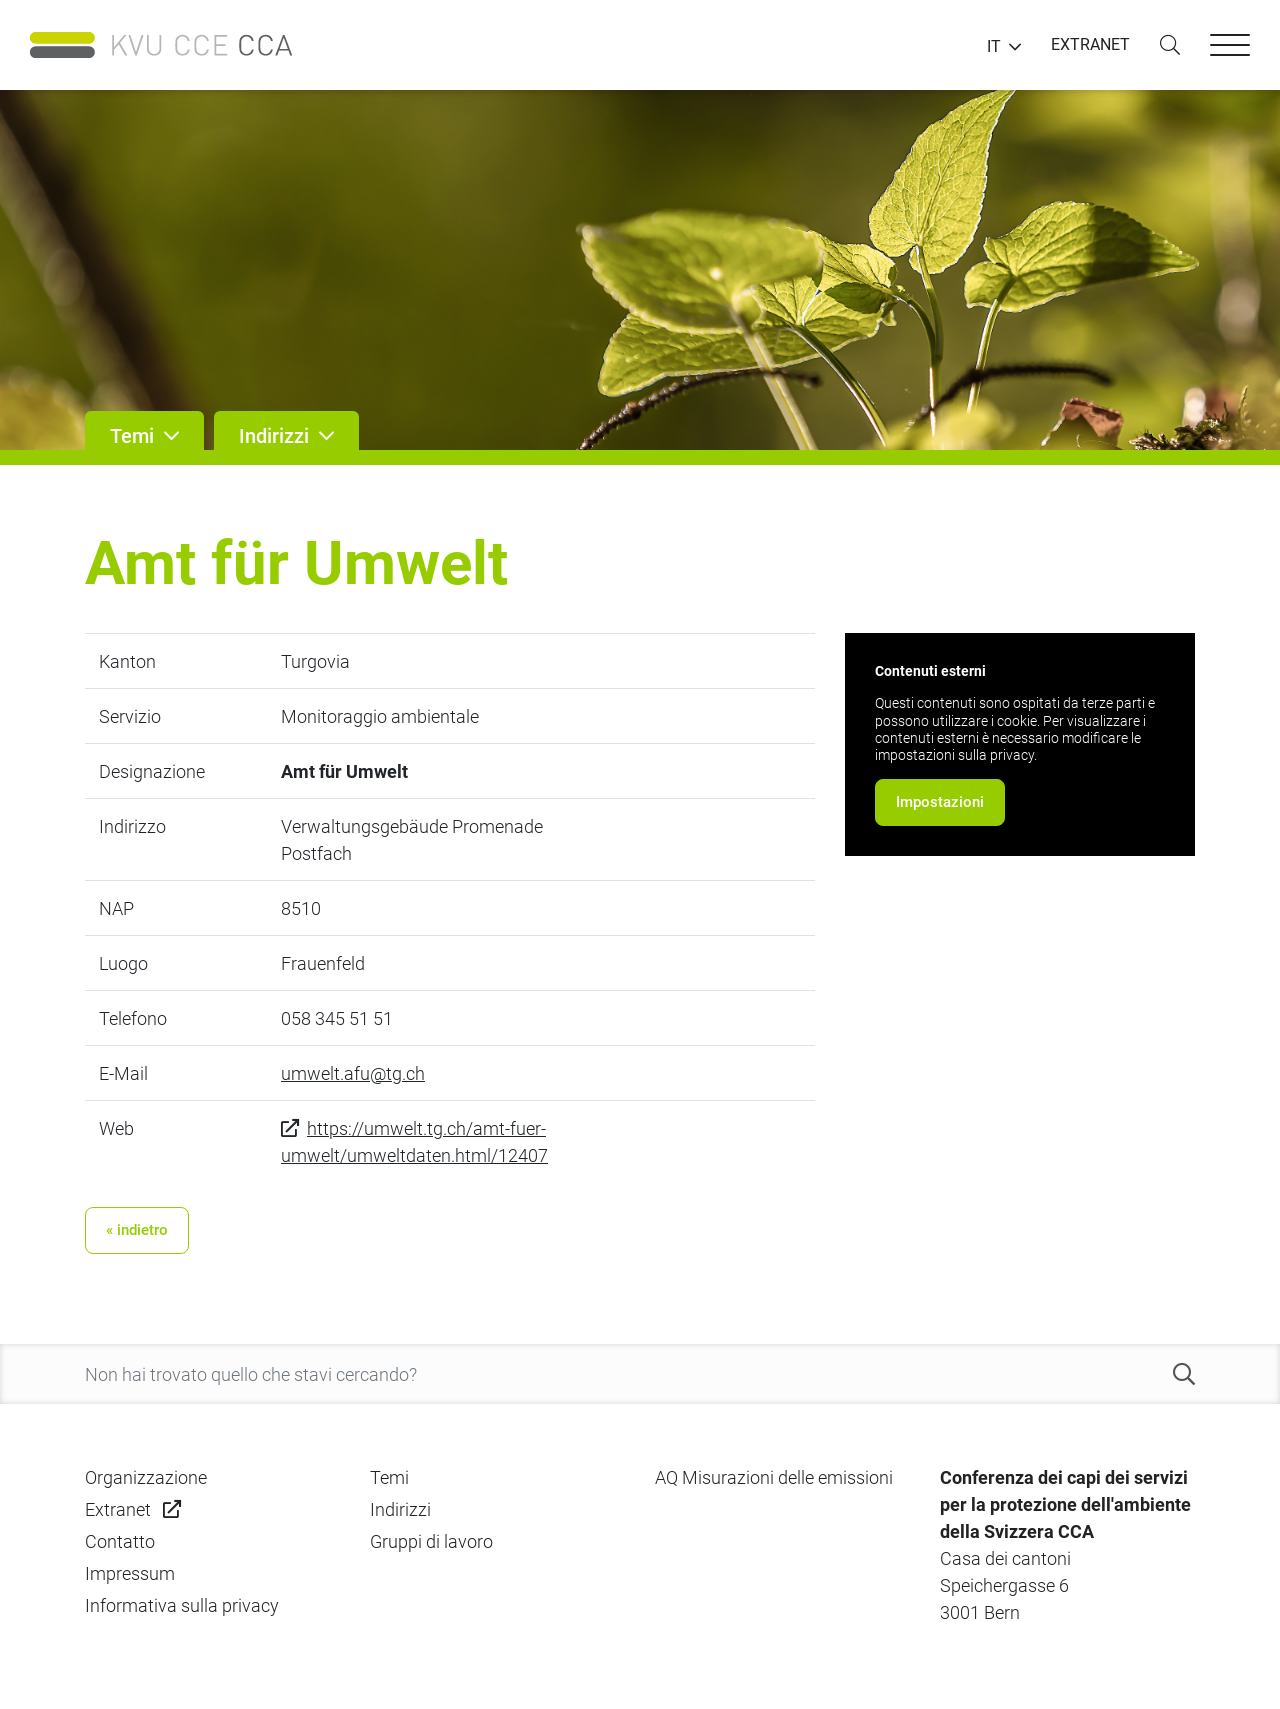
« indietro (137, 1230)
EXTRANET (1090, 44)
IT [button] (994, 47)
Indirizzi (400, 1509)
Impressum (130, 1573)
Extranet (118, 1509)
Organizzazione (146, 1477)
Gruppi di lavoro (431, 1541)
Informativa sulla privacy (182, 1605)
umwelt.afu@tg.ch (353, 1073)
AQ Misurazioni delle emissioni (774, 1477)
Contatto (120, 1541)
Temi (389, 1477)
